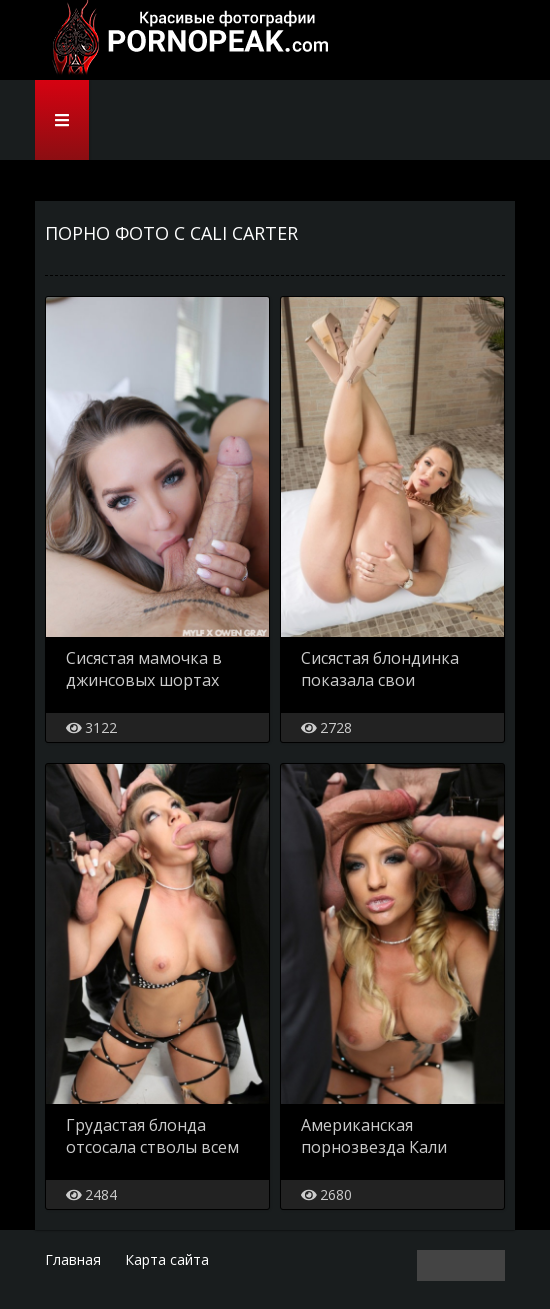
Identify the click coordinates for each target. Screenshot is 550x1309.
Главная (73, 1259)
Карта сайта (167, 1259)
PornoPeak (185, 40)
